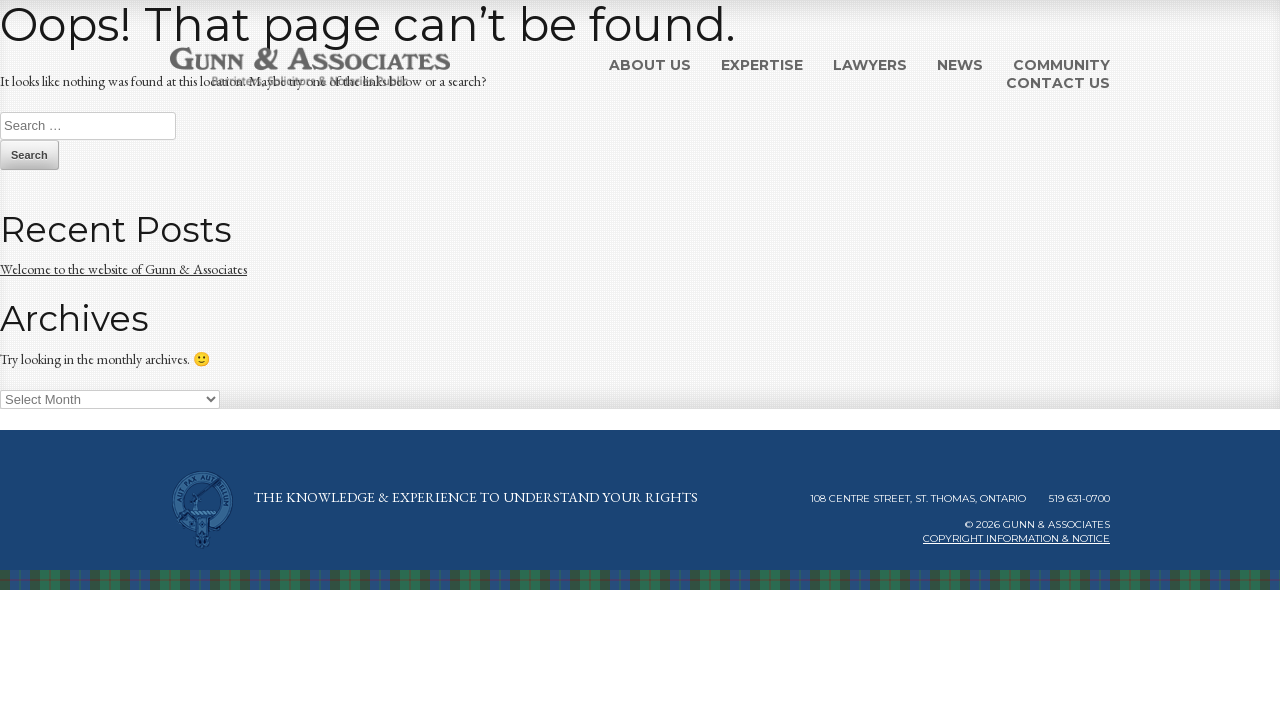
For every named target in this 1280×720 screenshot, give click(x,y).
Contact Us (1058, 83)
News (960, 65)
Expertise (762, 65)
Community (1061, 65)
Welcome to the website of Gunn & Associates (123, 269)
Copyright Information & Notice (1016, 538)
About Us (650, 65)
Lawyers (870, 65)
